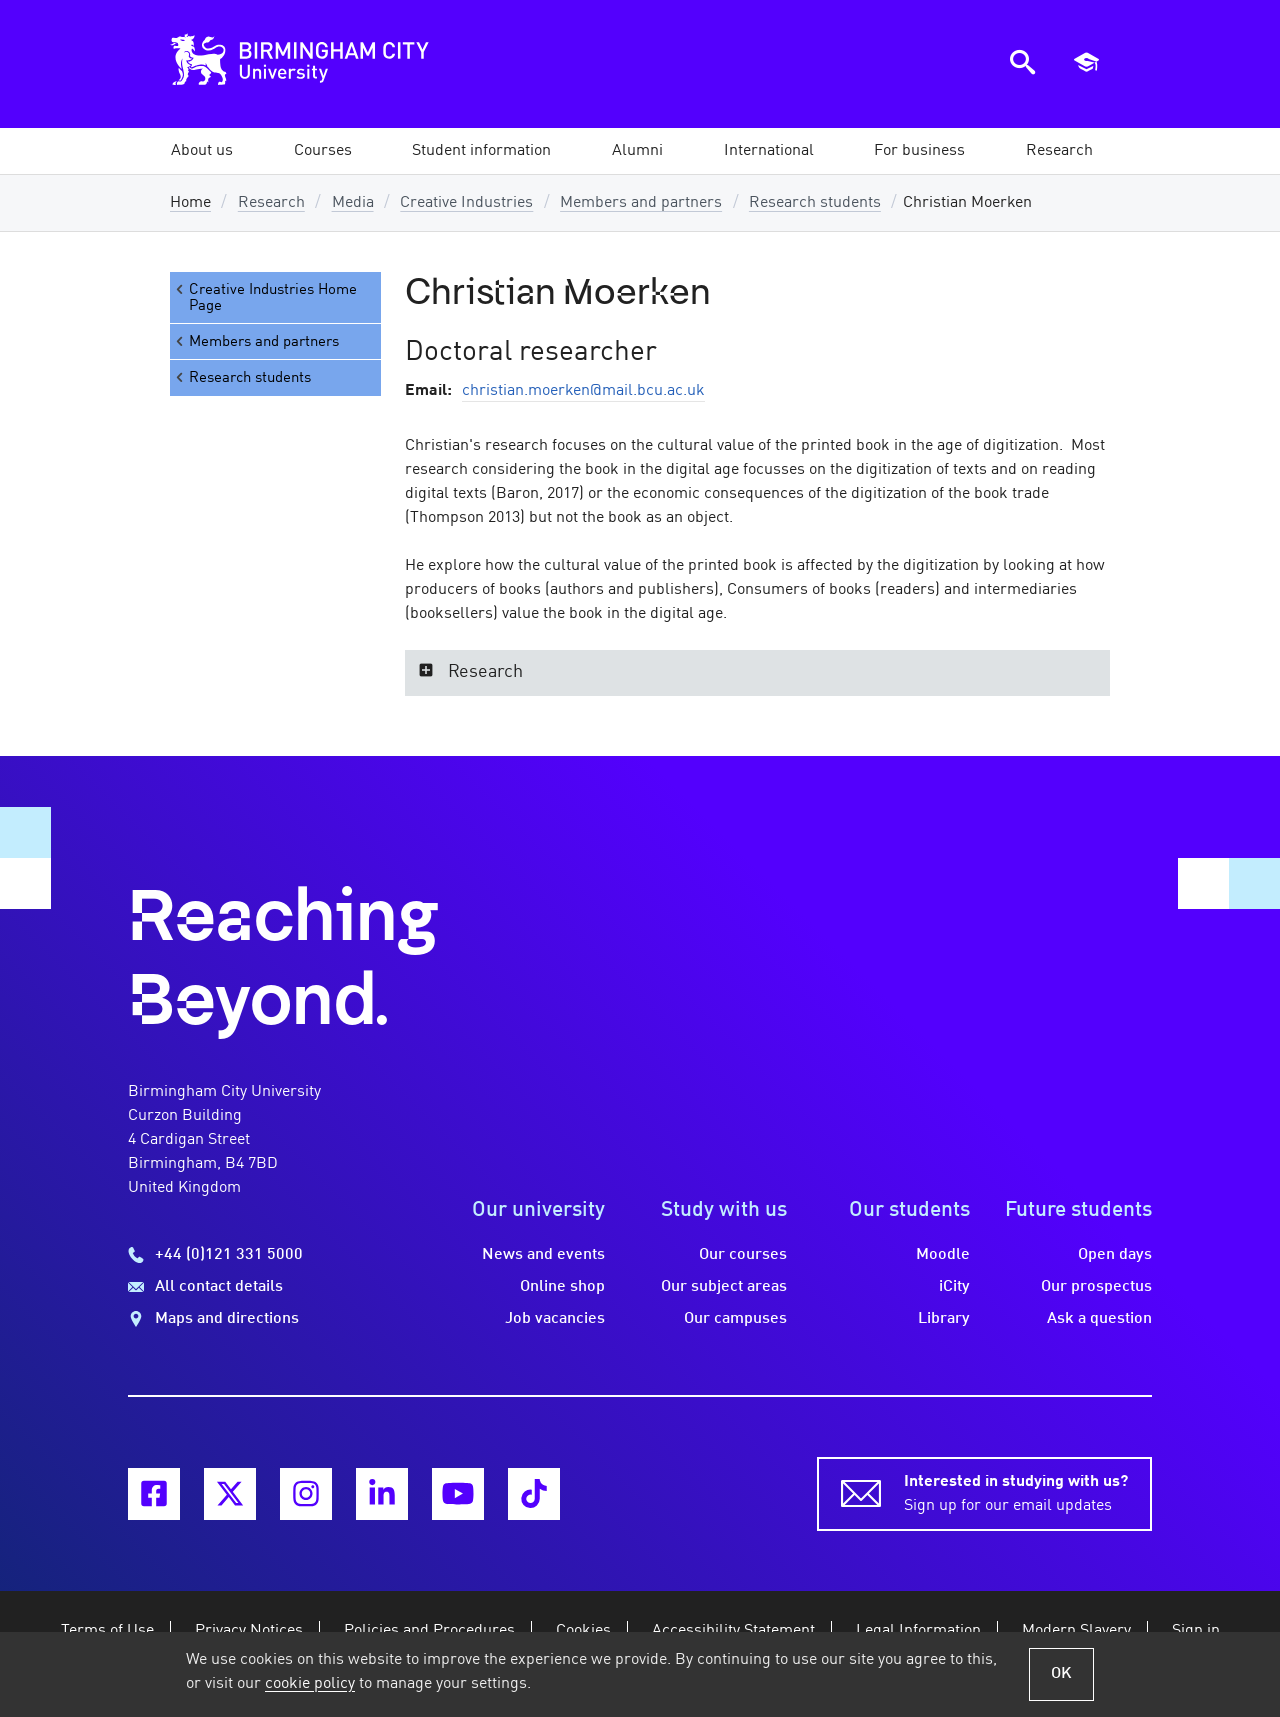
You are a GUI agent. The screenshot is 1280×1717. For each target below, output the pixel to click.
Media (353, 203)
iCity (954, 1287)
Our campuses (735, 1319)
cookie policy (310, 1684)
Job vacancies (555, 1319)
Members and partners (641, 203)
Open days (1115, 1255)
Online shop (562, 1287)
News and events (543, 1255)
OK (1061, 1674)
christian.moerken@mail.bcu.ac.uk (583, 391)
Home (190, 203)
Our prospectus (1096, 1287)
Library (944, 1319)
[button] (202, 151)
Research (271, 203)
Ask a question (1099, 1319)
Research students (815, 203)
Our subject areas (724, 1287)
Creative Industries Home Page (265, 297)
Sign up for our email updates (1016, 1492)
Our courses (743, 1255)
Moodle (943, 1255)
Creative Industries (466, 203)
